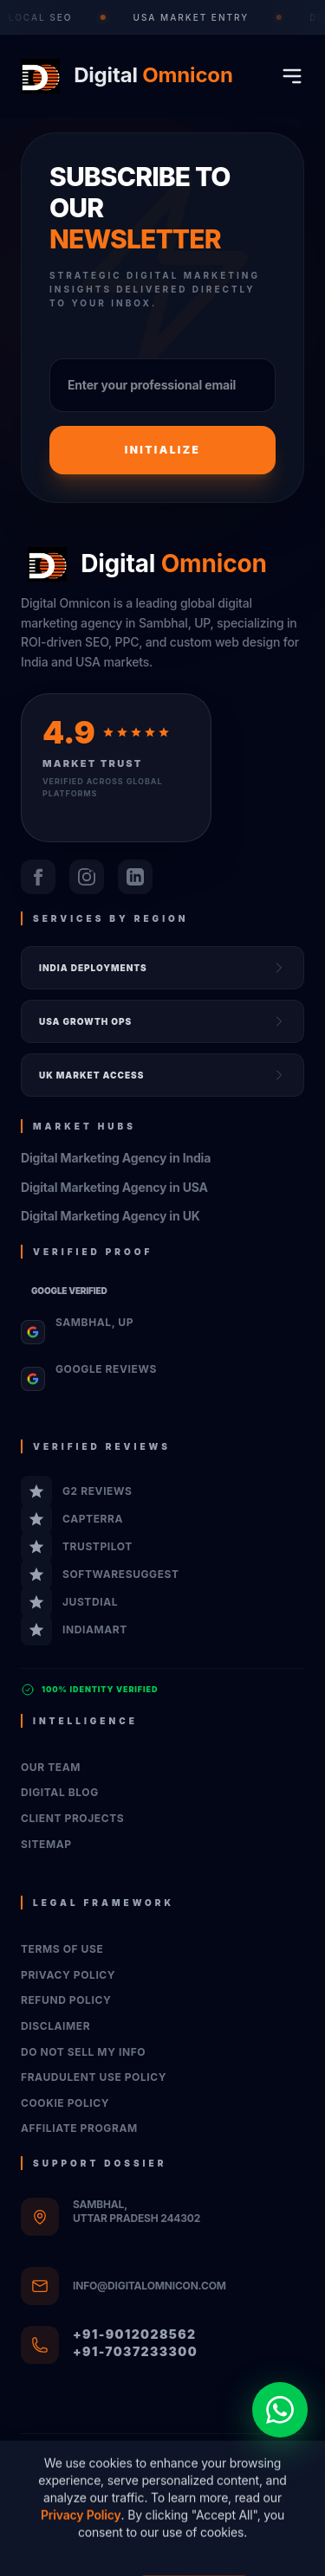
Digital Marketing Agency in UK (110, 1215)
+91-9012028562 (135, 2334)
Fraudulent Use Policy (93, 2076)
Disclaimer (55, 2025)
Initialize (162, 449)
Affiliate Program (79, 2128)
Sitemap (46, 1844)
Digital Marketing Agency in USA (114, 1187)
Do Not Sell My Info (83, 2051)
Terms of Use (62, 1948)
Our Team (51, 1767)
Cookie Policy (65, 2102)
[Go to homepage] (123, 76)
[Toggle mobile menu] (292, 76)
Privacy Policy (68, 1974)
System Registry (162, 2552)
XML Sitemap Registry (258, 2493)
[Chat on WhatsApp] (280, 2410)
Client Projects (72, 1818)
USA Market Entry (196, 17)
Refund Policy (66, 1999)
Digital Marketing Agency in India (116, 1157)
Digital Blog (60, 1792)
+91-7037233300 (135, 2351)
